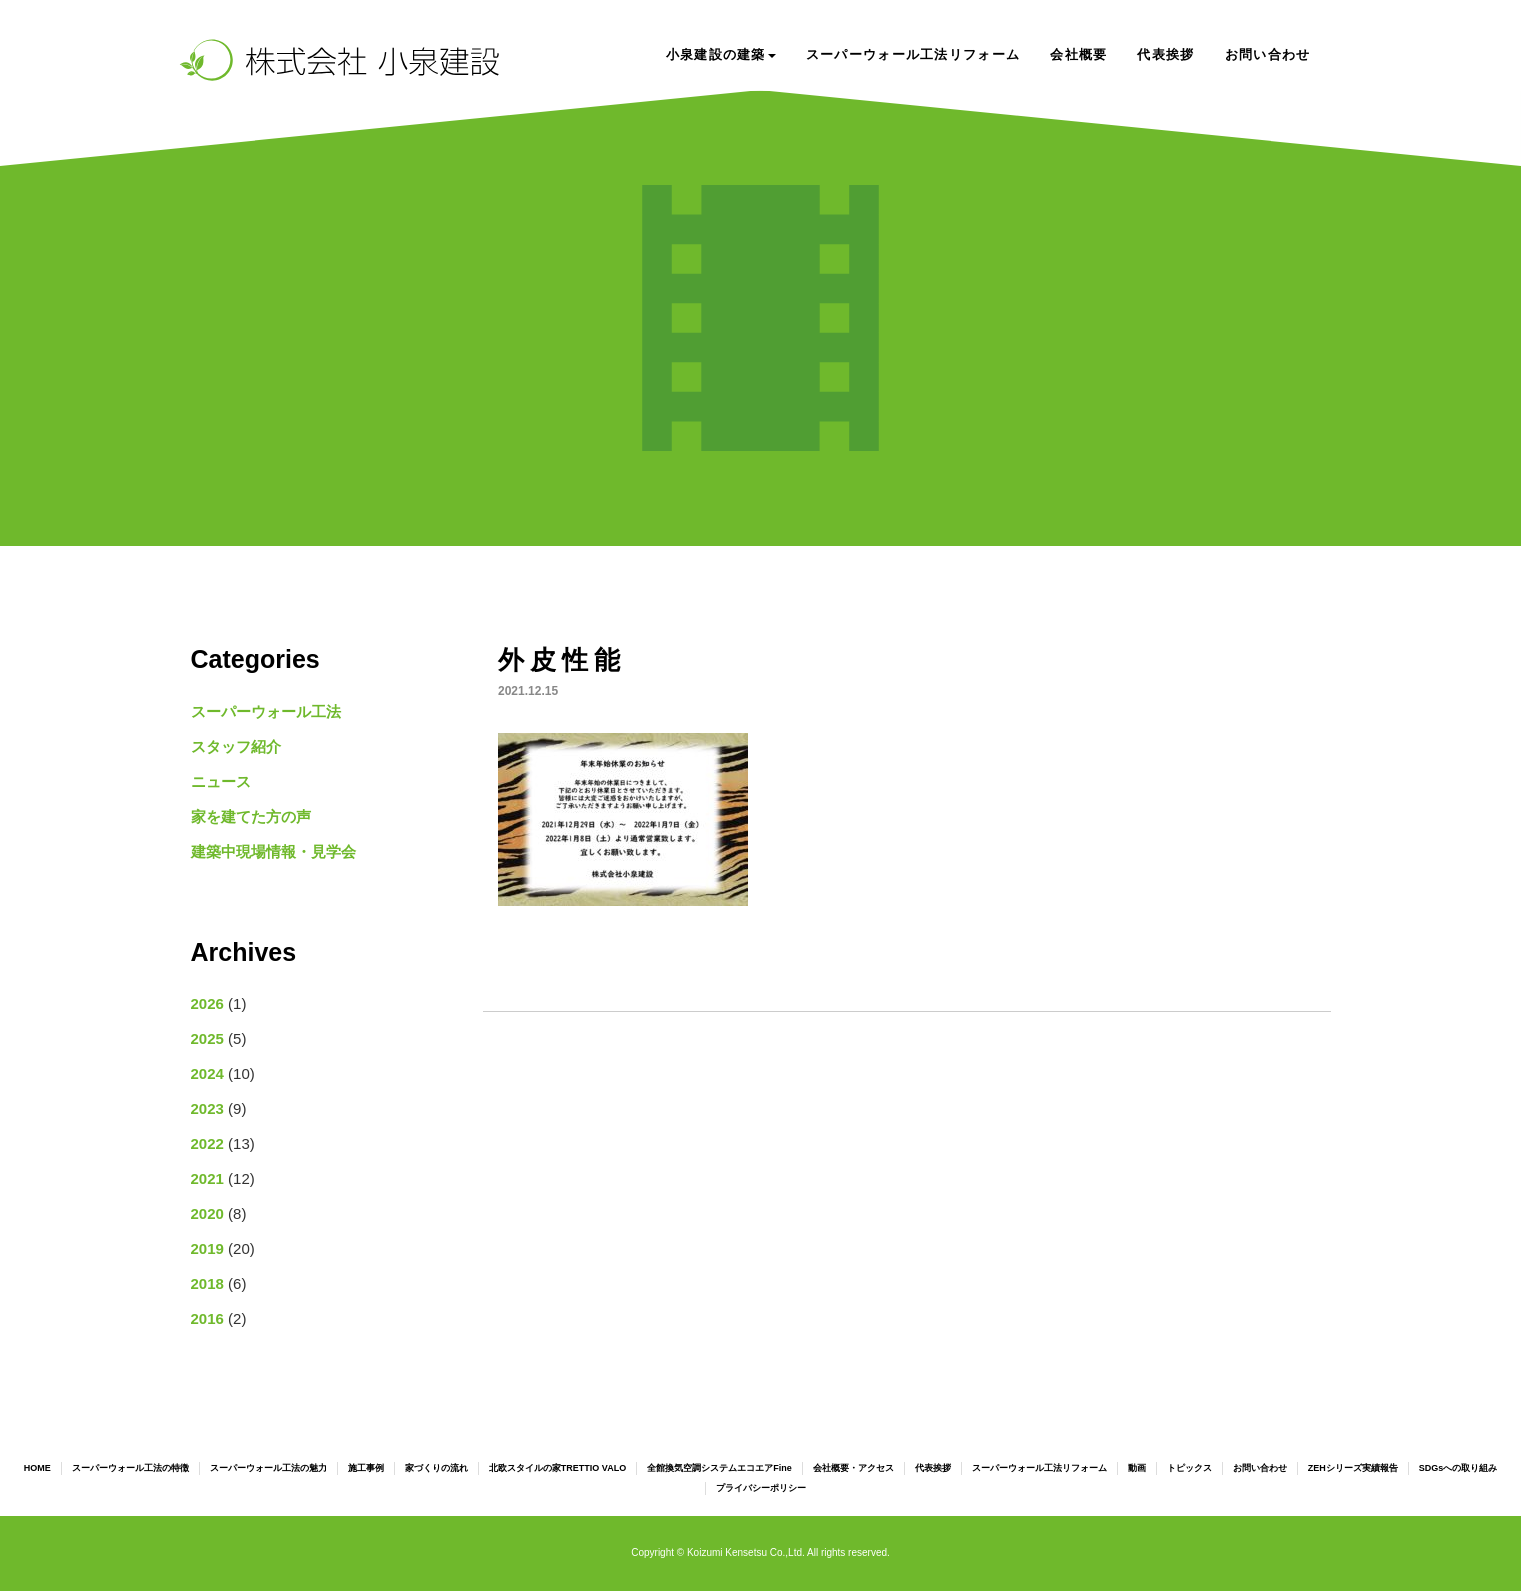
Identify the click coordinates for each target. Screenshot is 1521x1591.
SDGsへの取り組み (1458, 1468)
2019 (207, 1248)
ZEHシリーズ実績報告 (1353, 1468)
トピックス (1189, 1468)
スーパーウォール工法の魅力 (268, 1468)
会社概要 (1078, 54)
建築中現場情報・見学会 (273, 851)
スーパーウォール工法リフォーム (913, 54)
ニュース (221, 781)
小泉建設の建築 (721, 54)
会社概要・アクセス (853, 1468)
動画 (1137, 1468)
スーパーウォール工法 (266, 711)
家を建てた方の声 (251, 816)
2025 (207, 1038)
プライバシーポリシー (761, 1488)
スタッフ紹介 (236, 746)
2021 (207, 1178)
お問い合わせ (1268, 54)
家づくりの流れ (436, 1468)
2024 (207, 1073)
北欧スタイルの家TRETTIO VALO (557, 1468)
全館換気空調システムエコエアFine (719, 1468)
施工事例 (366, 1468)
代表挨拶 (1165, 54)
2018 (207, 1283)
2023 (207, 1108)
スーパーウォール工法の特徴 (130, 1468)
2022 (207, 1143)
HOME (37, 1468)
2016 (207, 1318)
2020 (207, 1213)
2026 (207, 1003)
